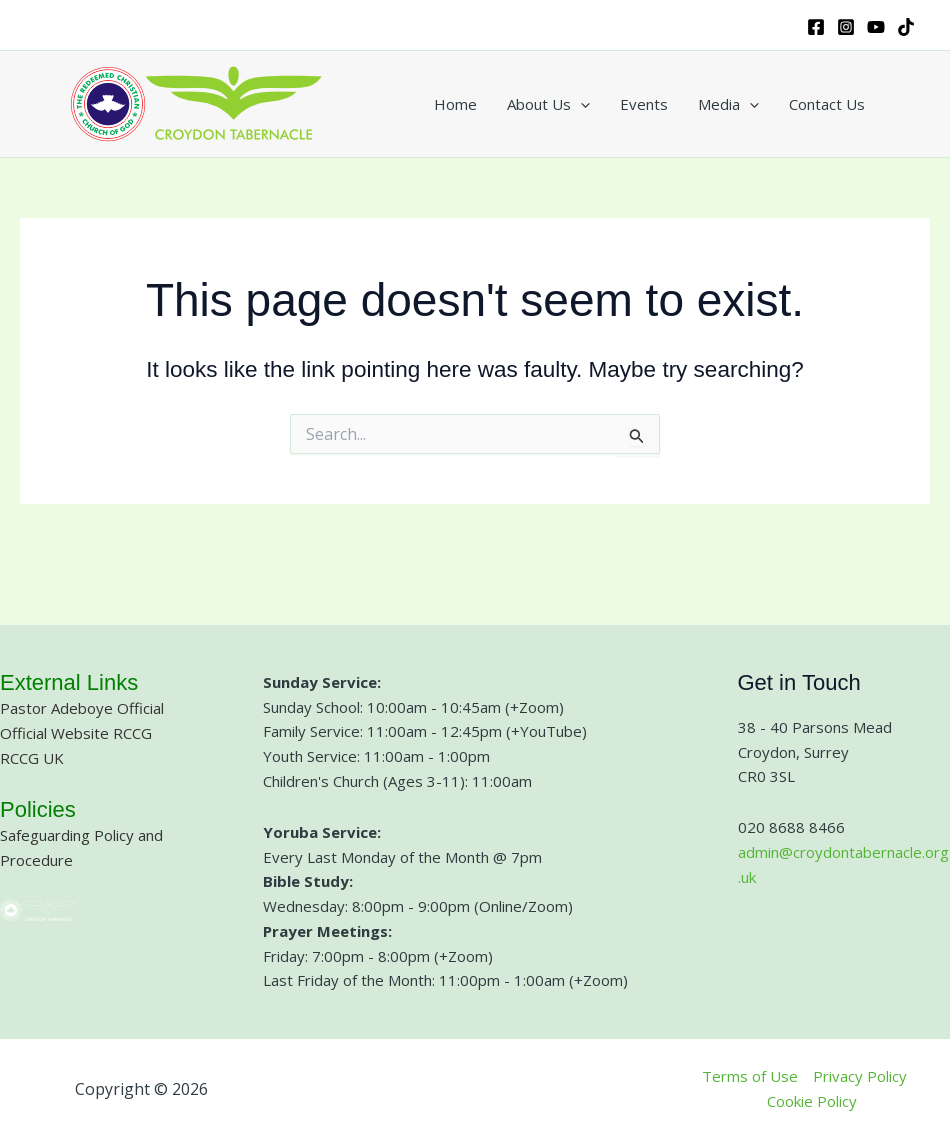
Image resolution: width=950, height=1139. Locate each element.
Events (644, 104)
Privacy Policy (860, 1076)
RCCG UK (32, 758)
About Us (548, 104)
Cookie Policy (812, 1101)
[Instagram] (846, 27)
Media (728, 104)
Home (455, 104)
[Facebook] (816, 27)
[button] (580, 104)
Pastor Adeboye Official (82, 708)
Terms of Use (750, 1076)
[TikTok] (906, 27)
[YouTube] (876, 27)
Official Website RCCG (76, 733)
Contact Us (827, 104)
